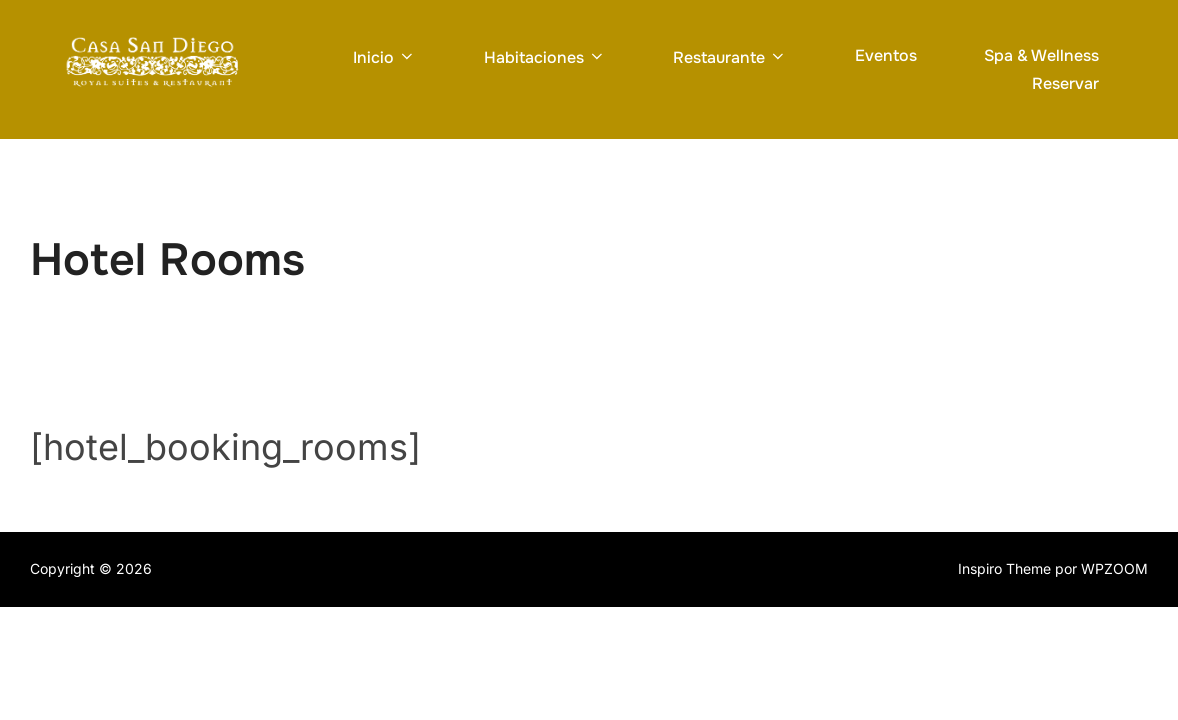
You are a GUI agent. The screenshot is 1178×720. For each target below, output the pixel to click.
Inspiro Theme (1004, 568)
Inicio (384, 57)
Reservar (1065, 83)
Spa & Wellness (1041, 55)
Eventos (886, 55)
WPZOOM (1114, 568)
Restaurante (730, 57)
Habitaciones (545, 57)
